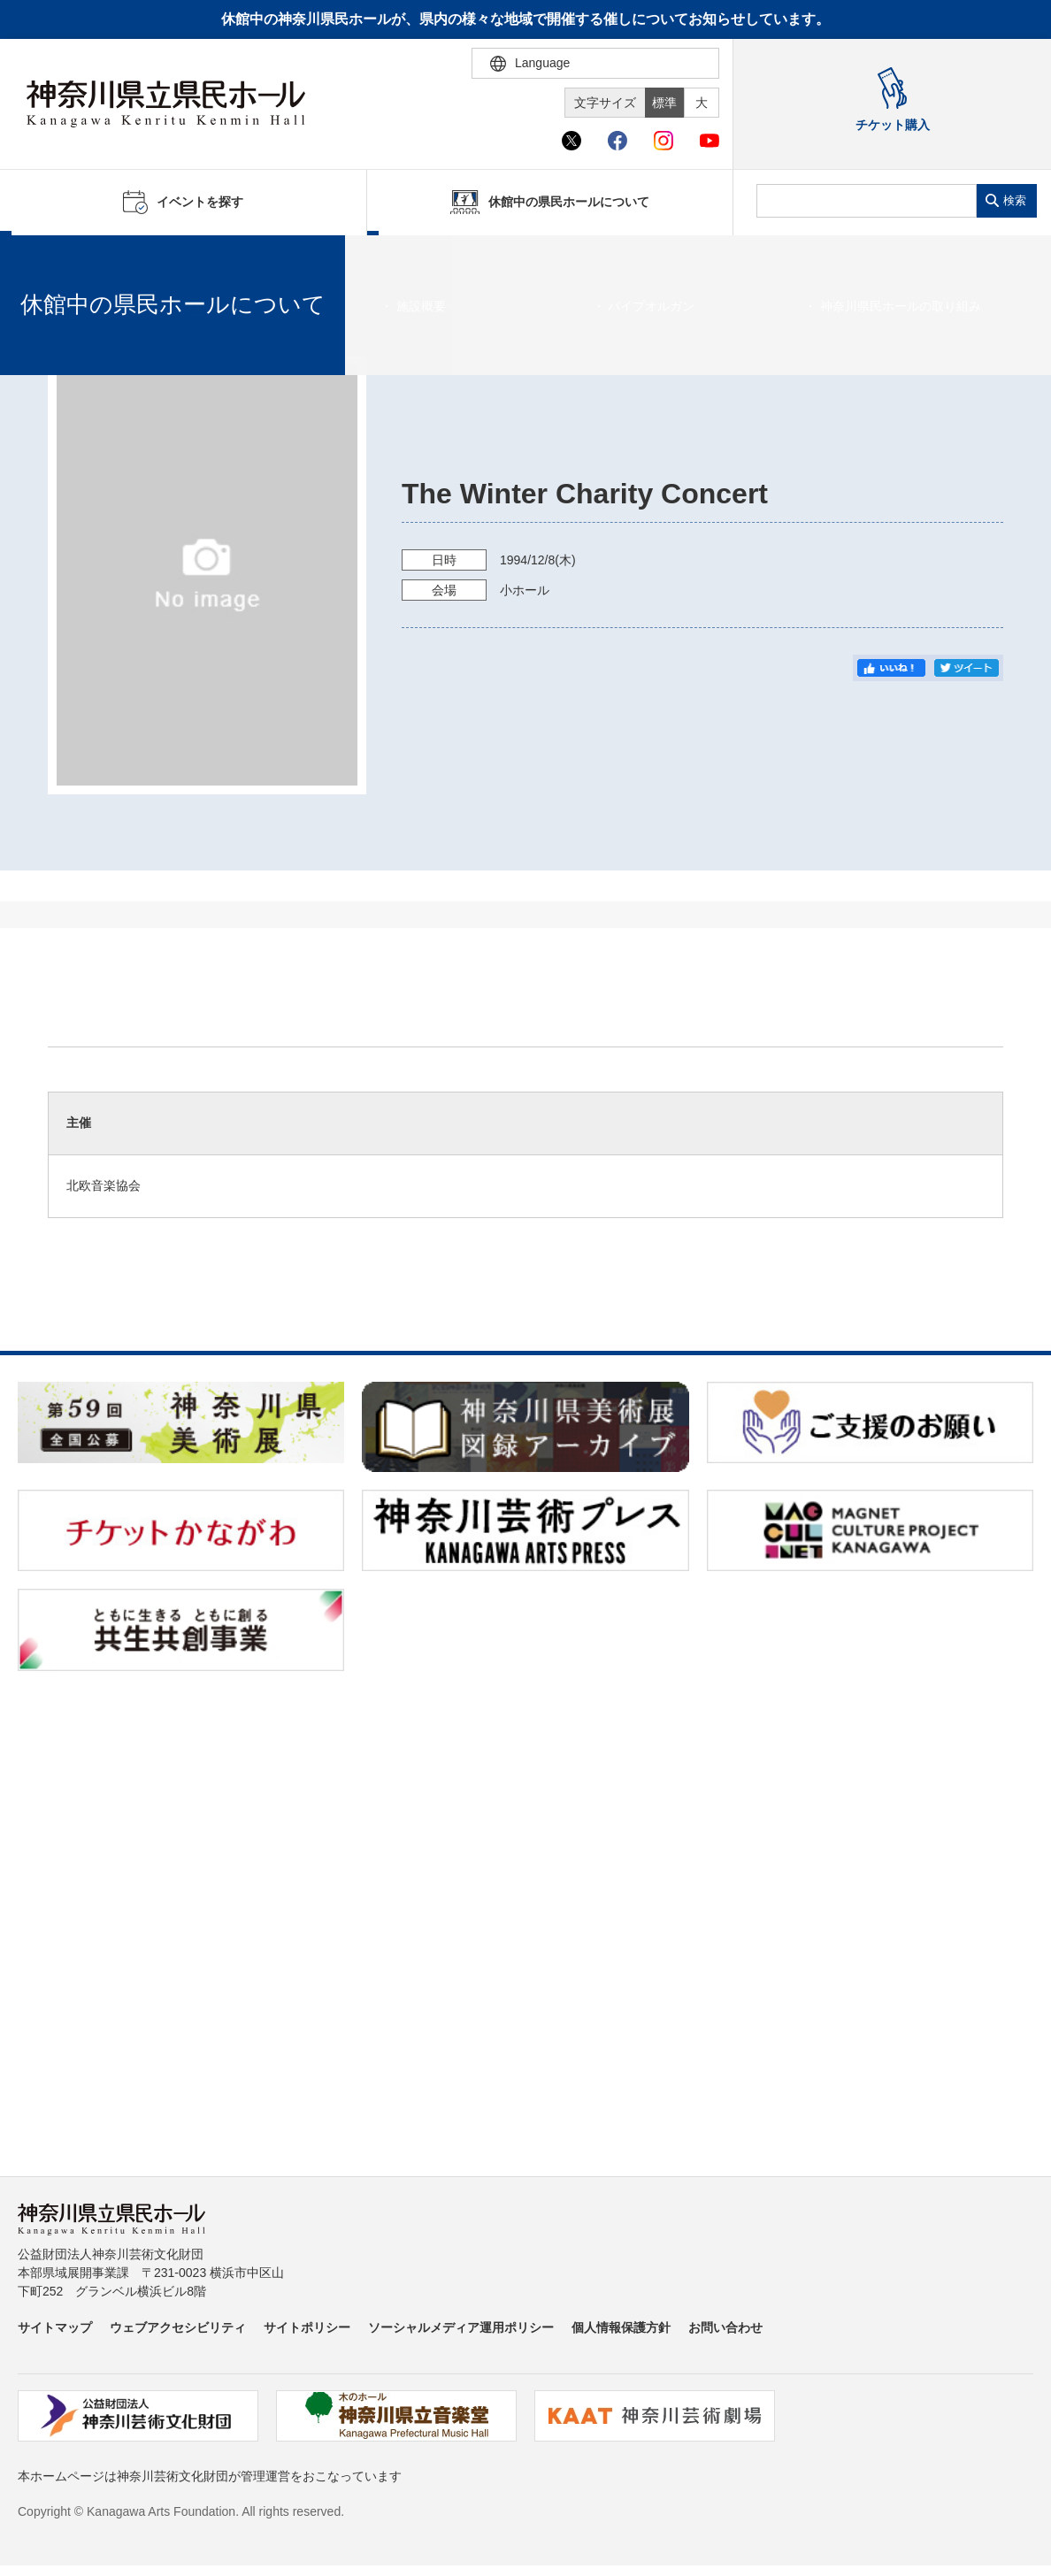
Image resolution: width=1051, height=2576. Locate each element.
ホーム (42, 257)
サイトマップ (55, 2327)
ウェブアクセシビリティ (178, 2327)
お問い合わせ (725, 2327)
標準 (664, 103)
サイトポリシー (307, 2327)
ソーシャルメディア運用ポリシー (461, 2327)
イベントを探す (110, 257)
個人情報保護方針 (621, 2327)
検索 (1014, 200)
